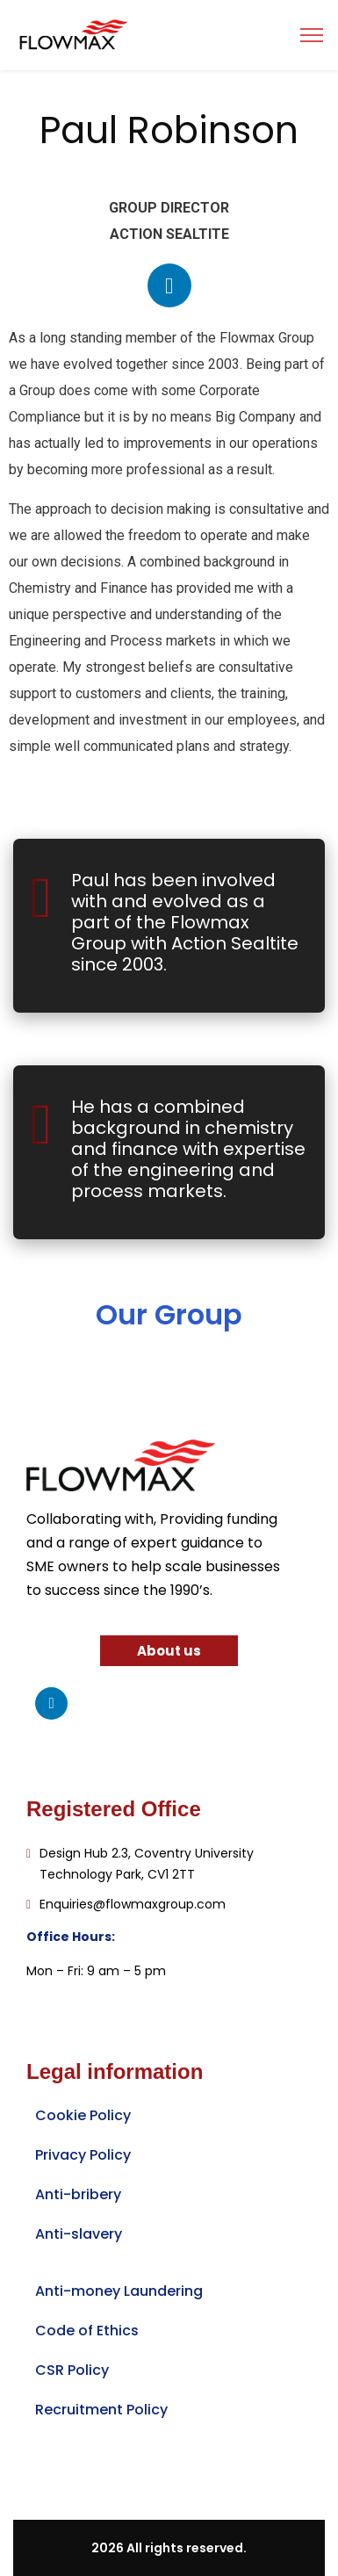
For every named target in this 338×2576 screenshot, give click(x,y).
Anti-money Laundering (119, 2291)
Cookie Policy (83, 2115)
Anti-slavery (78, 2234)
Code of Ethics (87, 2330)
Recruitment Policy (101, 2409)
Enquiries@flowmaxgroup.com (133, 1904)
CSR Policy (72, 2370)
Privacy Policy (83, 2155)
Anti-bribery (78, 2194)
